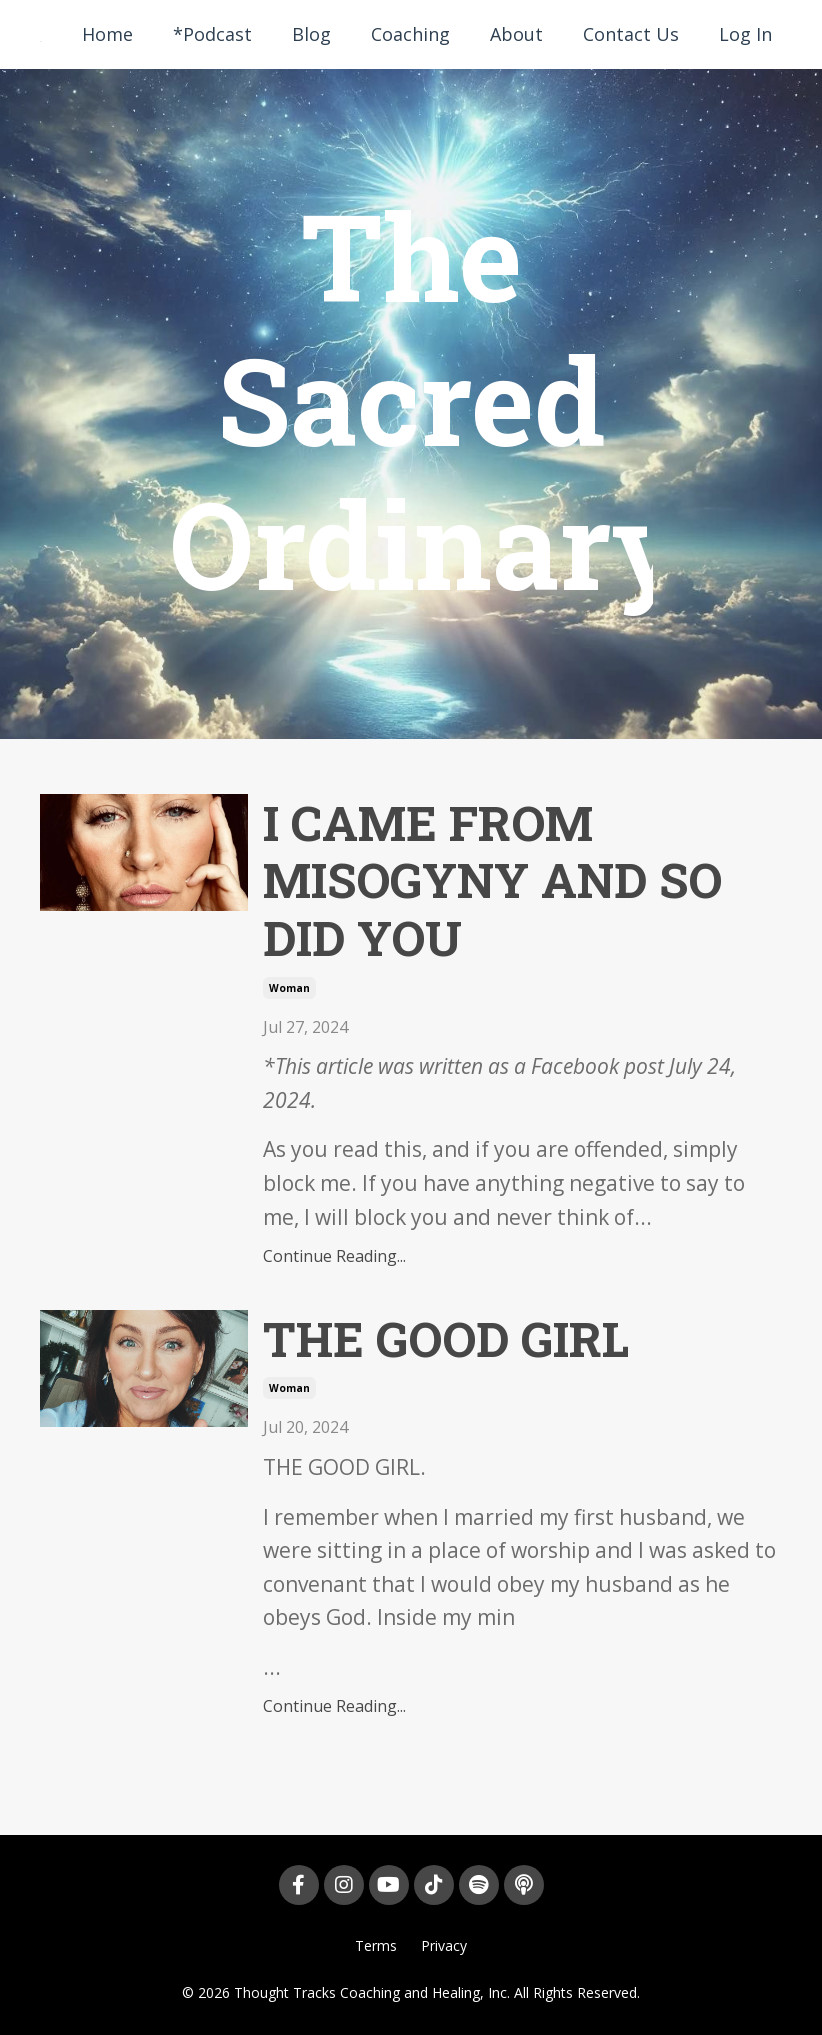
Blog (311, 34)
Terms (376, 1945)
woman (289, 988)
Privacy (444, 1945)
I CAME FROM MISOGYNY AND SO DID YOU (492, 880)
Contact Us (631, 34)
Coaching (410, 34)
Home (107, 34)
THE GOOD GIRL (446, 1339)
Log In (745, 34)
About (516, 34)
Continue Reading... (334, 1256)
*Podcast (212, 34)
